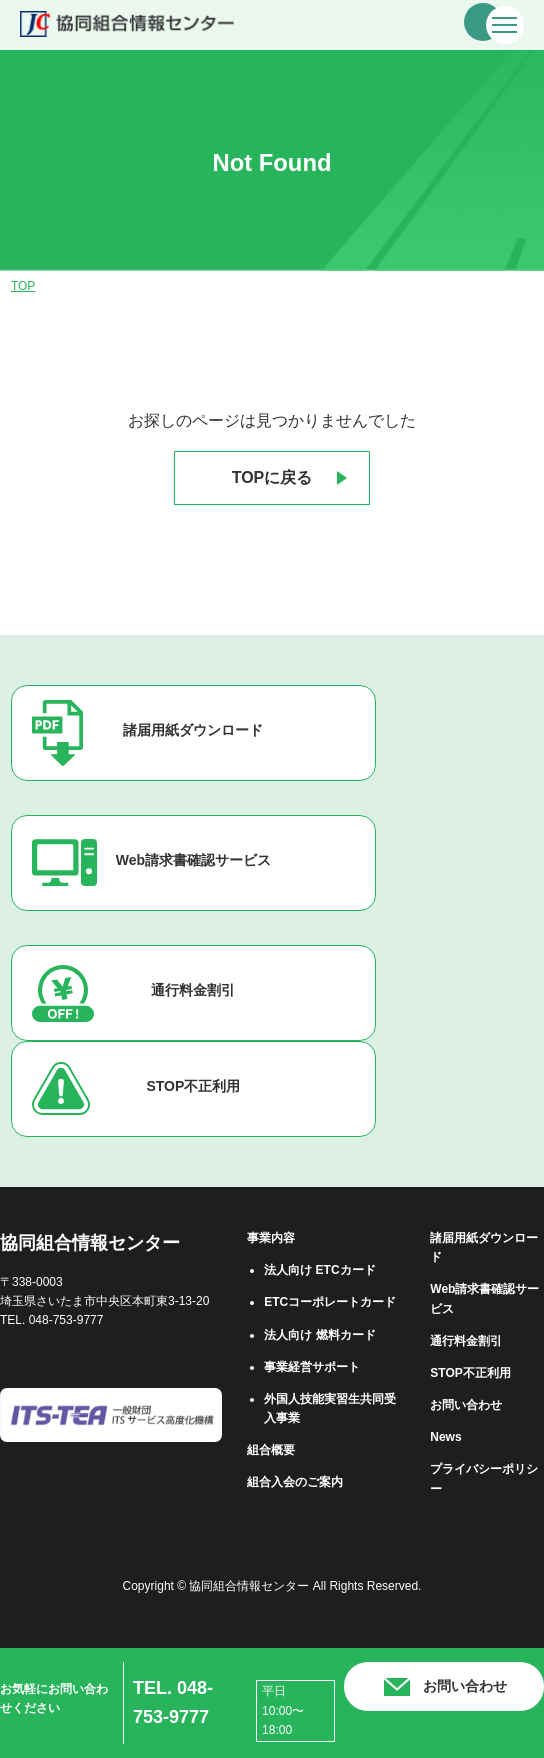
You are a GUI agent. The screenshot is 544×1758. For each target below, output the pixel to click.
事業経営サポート (312, 1367)
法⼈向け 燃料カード (319, 1335)
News (445, 1437)
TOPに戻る (272, 477)
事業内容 (271, 1238)
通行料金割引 (193, 990)
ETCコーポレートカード (330, 1302)
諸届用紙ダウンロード (193, 730)
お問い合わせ (466, 1405)
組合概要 (271, 1450)
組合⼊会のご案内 (295, 1482)
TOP (23, 286)
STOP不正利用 (193, 1086)
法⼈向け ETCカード (319, 1270)
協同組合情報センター (90, 1243)
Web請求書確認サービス (193, 860)
